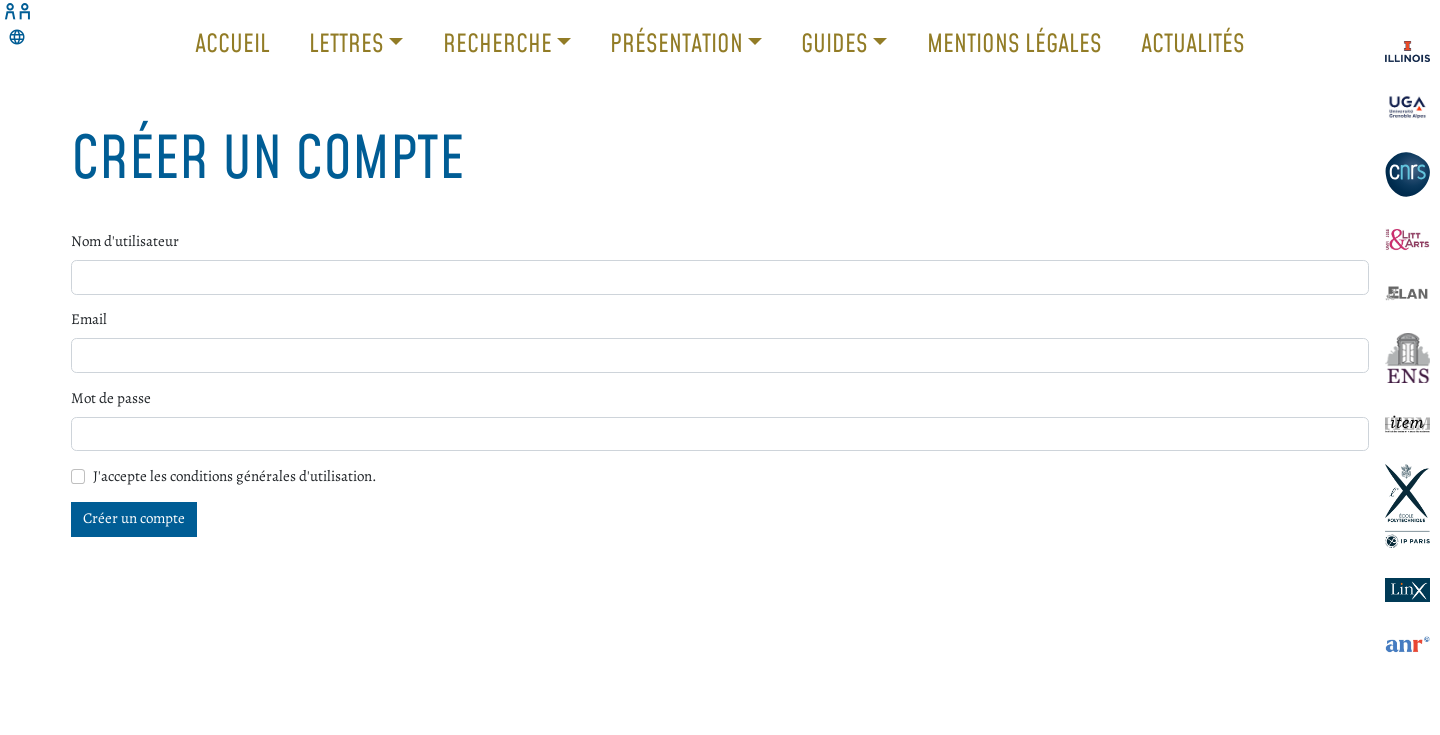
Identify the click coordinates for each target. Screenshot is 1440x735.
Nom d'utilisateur (125, 241)
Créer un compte (134, 518)
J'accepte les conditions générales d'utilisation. (235, 476)
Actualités (1193, 42)
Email (89, 319)
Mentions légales (1014, 42)
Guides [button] (837, 42)
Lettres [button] (349, 42)
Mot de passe (111, 398)
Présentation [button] (679, 42)
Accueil (232, 42)
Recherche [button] (500, 42)
